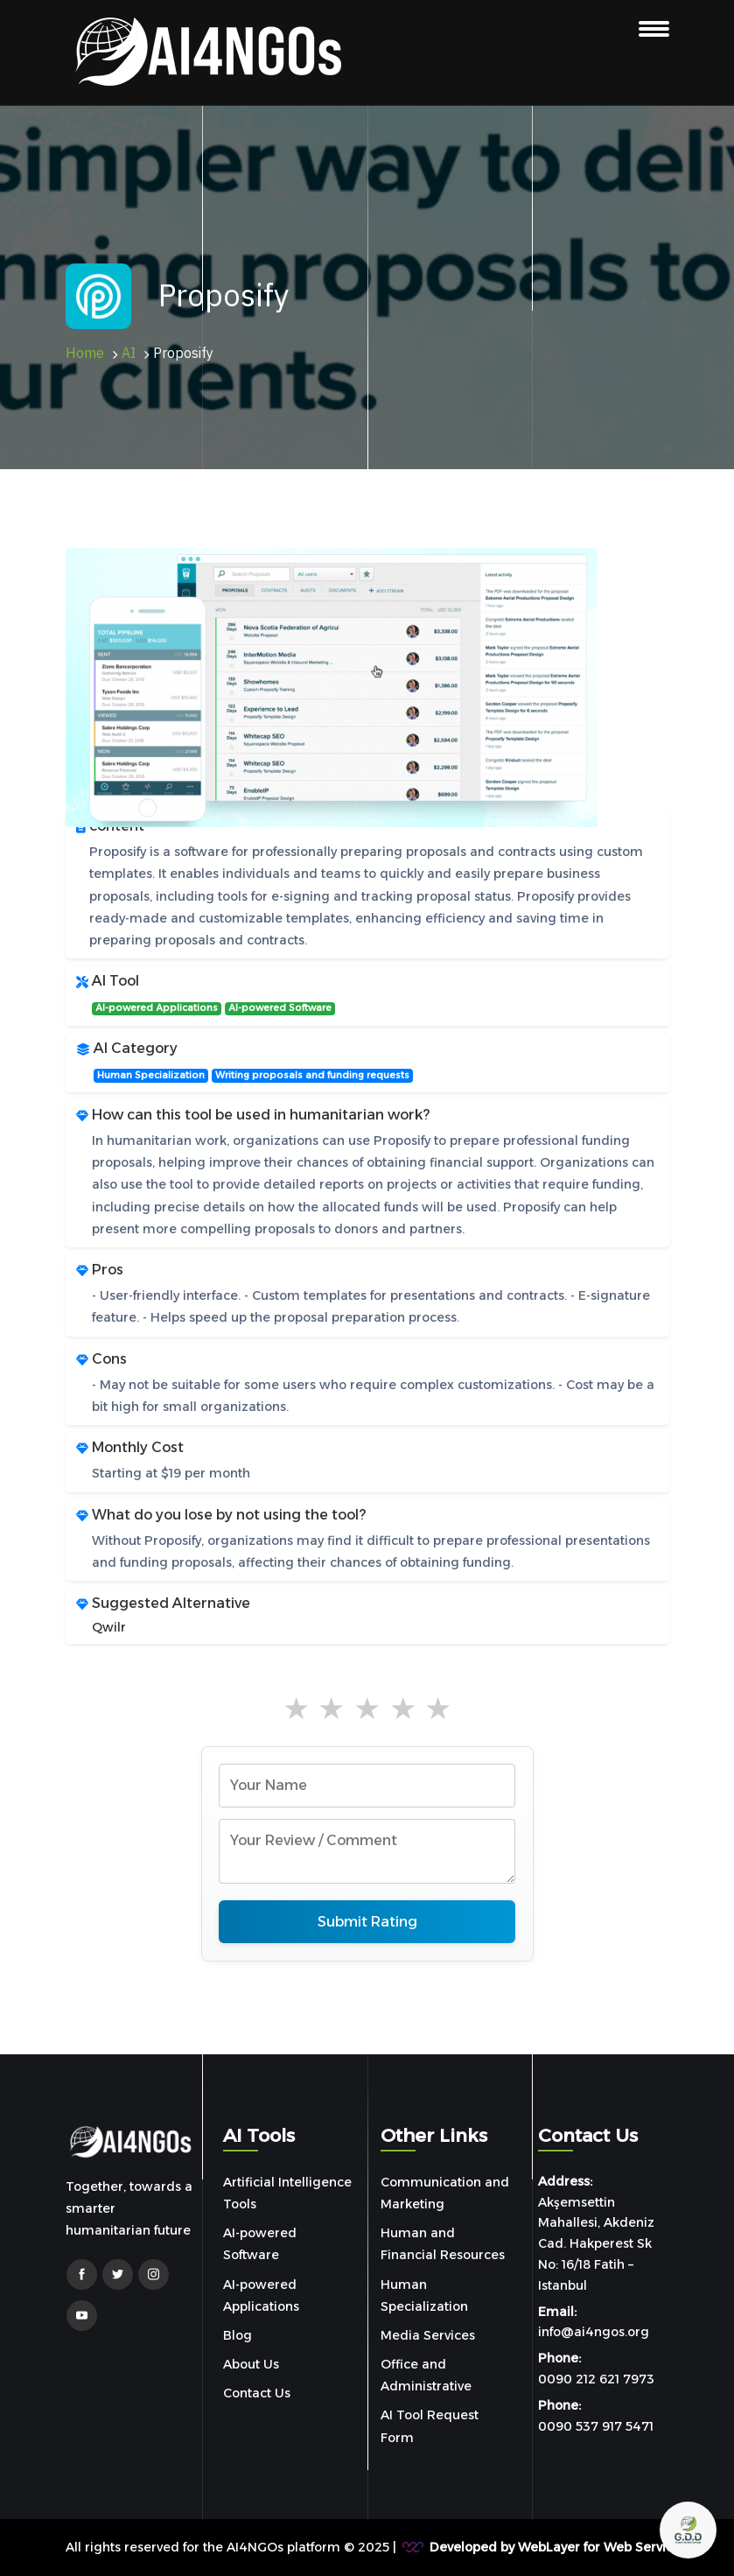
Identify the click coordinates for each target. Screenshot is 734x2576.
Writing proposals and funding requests (312, 1075)
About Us (251, 2364)
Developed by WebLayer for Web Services (558, 2547)
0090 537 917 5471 (596, 2426)
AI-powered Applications (156, 1008)
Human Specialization (151, 1075)
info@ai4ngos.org (593, 2332)
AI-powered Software (280, 1008)
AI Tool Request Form (430, 2426)
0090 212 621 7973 (596, 2379)
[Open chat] (688, 2530)
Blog (237, 2335)
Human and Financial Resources (443, 2244)
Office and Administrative (426, 2375)
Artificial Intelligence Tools (287, 2193)
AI (129, 353)
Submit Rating (367, 1921)
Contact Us (256, 2393)
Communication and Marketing (445, 2193)
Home (85, 353)
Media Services (428, 2335)
